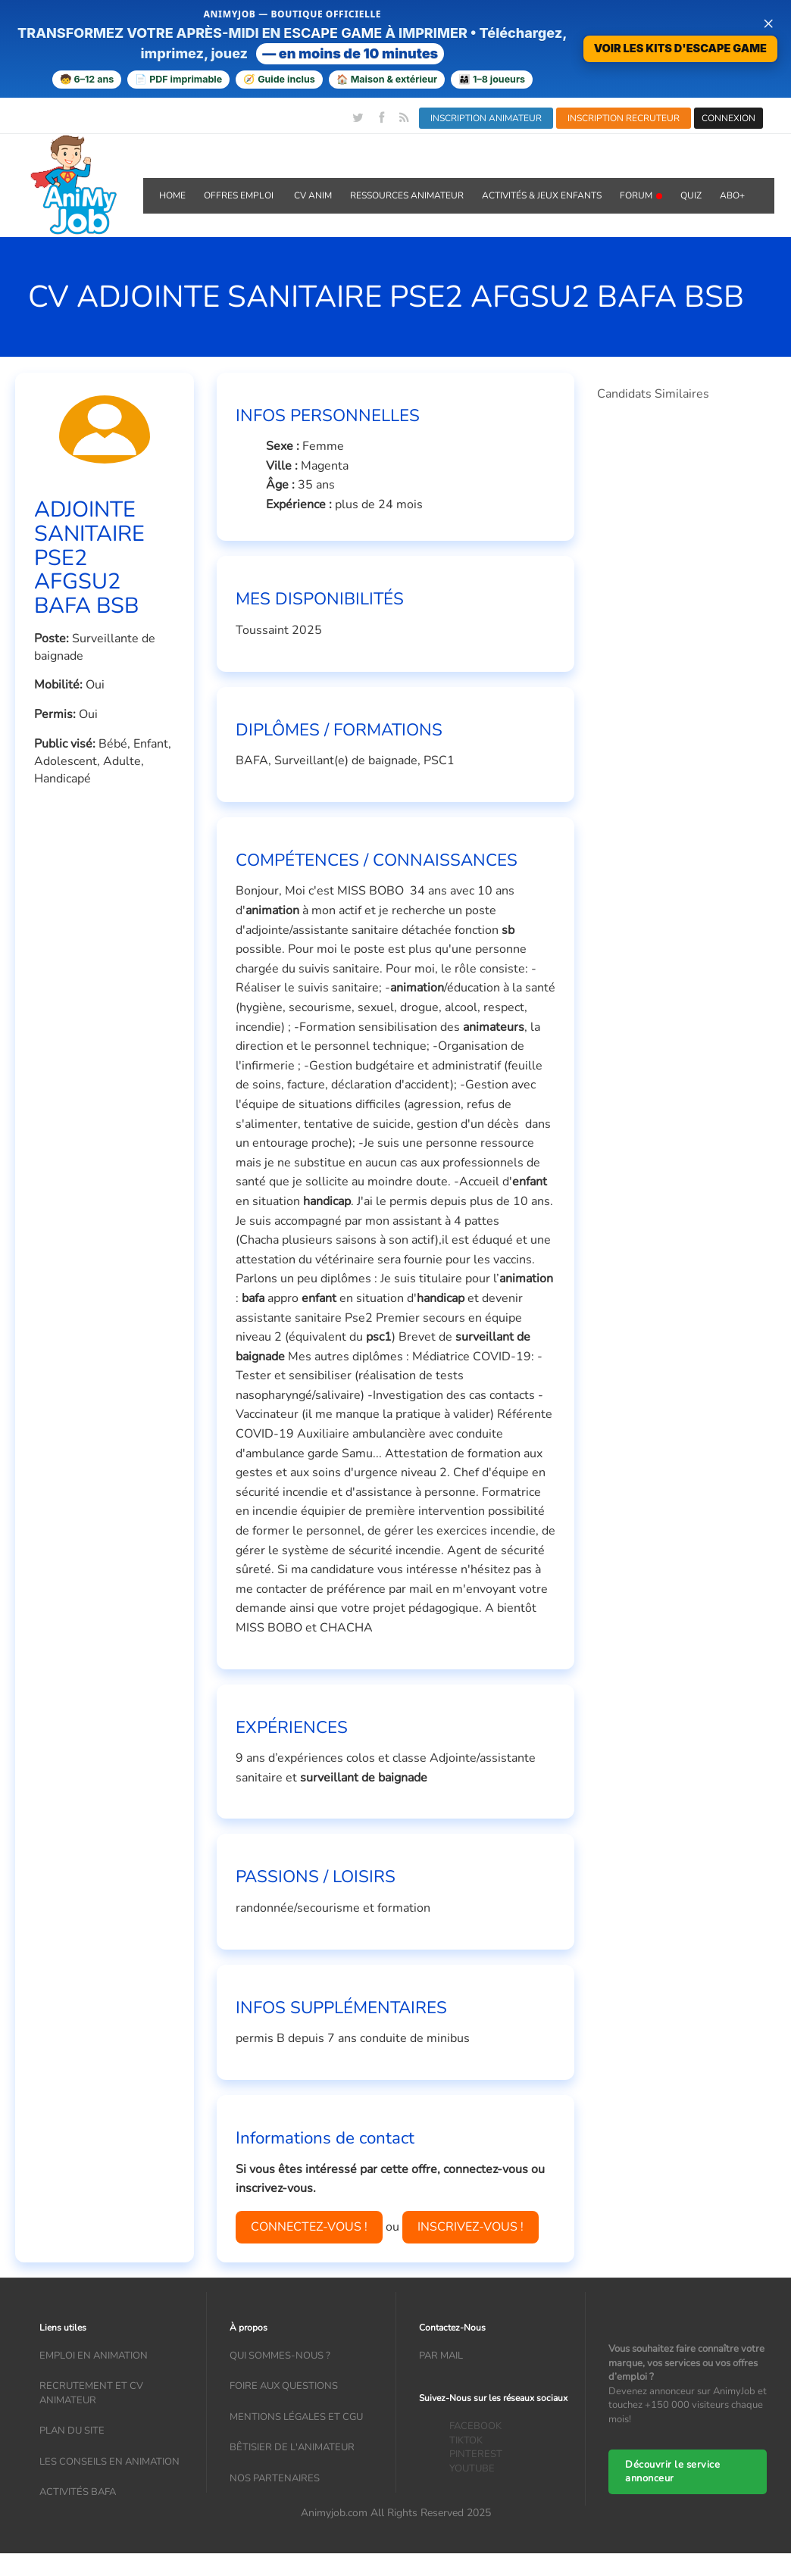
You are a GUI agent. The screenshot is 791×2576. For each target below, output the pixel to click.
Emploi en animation (93, 2355)
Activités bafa (77, 2492)
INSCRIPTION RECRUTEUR (623, 118)
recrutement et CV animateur (91, 2393)
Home (172, 195)
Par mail (441, 2355)
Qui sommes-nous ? (280, 2355)
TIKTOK (466, 2440)
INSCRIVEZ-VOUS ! (470, 2226)
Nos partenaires (275, 2478)
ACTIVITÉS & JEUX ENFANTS (542, 195)
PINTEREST (475, 2454)
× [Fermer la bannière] (768, 23)
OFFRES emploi (240, 195)
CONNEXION (728, 118)
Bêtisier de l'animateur (292, 2447)
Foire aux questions (284, 2386)
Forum (641, 195)
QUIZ (691, 195)
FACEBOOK (475, 2426)
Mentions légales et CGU (296, 2417)
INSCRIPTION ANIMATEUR (486, 118)
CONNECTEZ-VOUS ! (309, 2226)
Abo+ (732, 195)
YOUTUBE (472, 2468)
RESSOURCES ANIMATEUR (407, 195)
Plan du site (72, 2430)
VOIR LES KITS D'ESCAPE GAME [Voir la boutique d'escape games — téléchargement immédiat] (680, 48)
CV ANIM (313, 195)
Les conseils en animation (109, 2461)
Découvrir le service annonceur (672, 2472)
